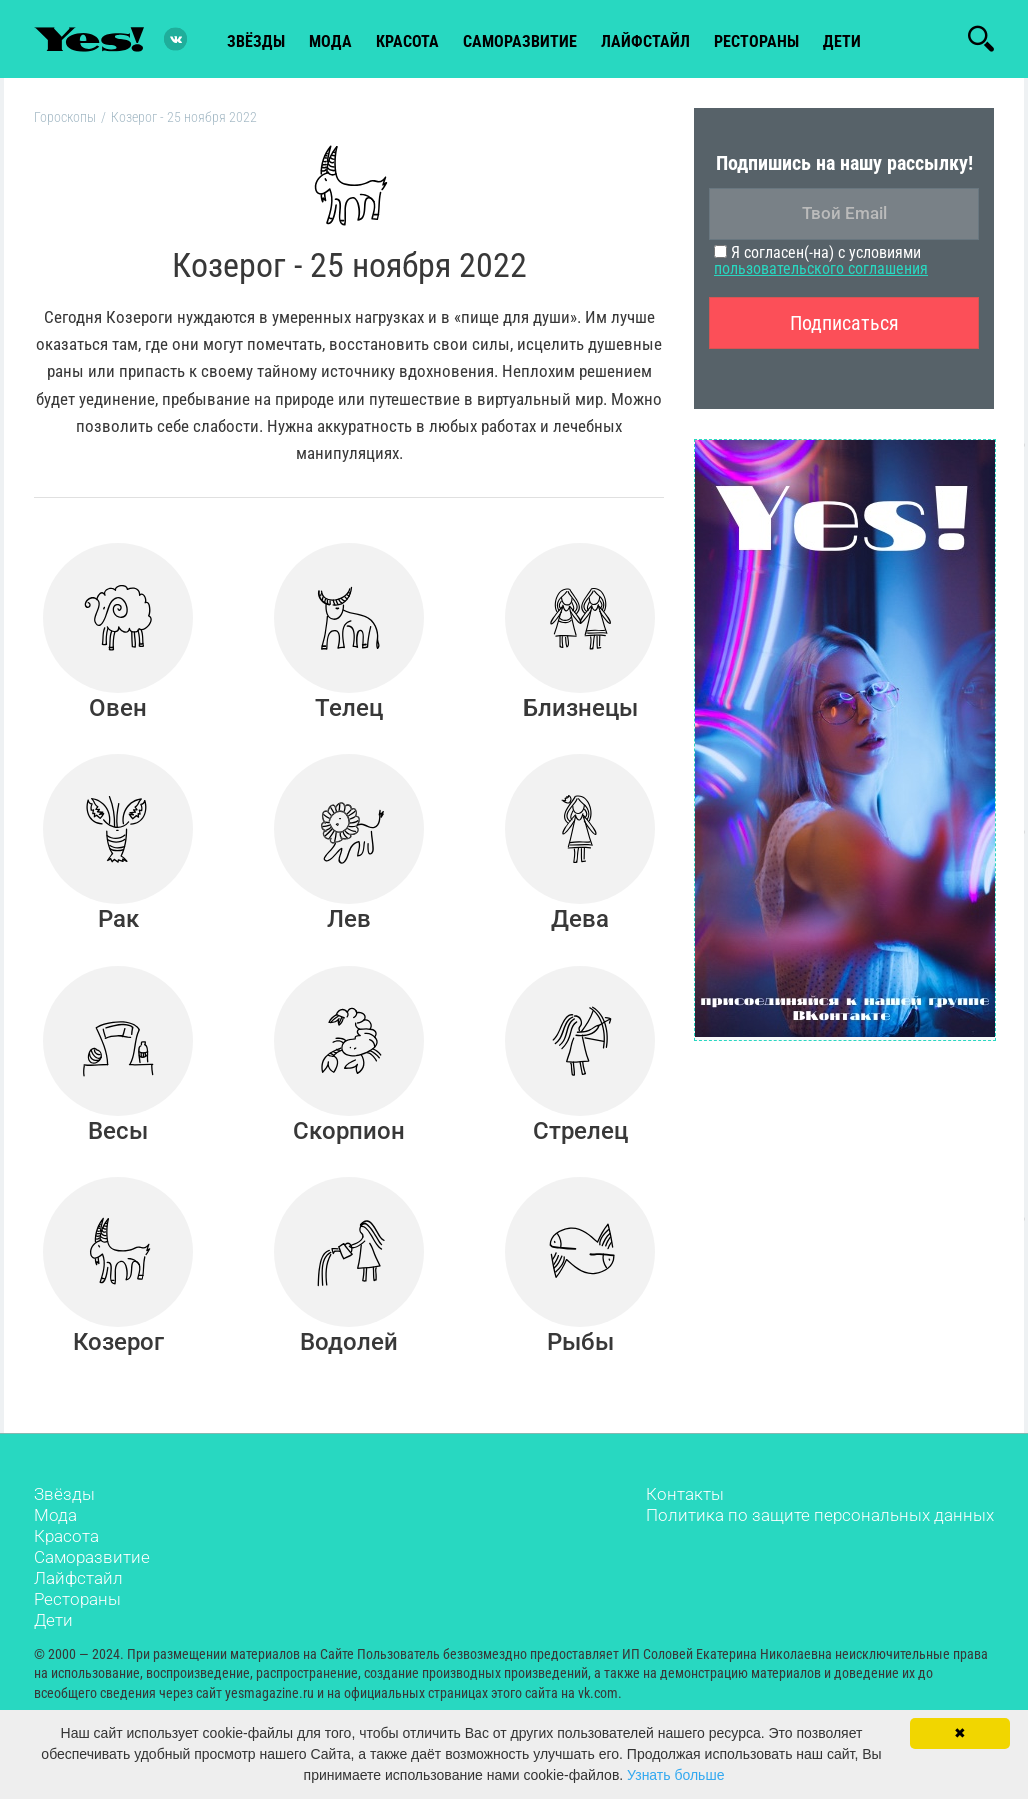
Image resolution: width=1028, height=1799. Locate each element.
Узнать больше (675, 1775)
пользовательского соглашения (821, 268)
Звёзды (64, 1494)
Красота (66, 1536)
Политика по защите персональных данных (820, 1515)
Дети (842, 41)
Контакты (685, 1494)
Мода (55, 1515)
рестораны (756, 41)
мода (330, 41)
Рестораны (77, 1599)
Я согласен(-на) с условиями (821, 260)
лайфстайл (645, 41)
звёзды (256, 41)
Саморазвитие (520, 41)
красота (407, 41)
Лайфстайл (78, 1578)
